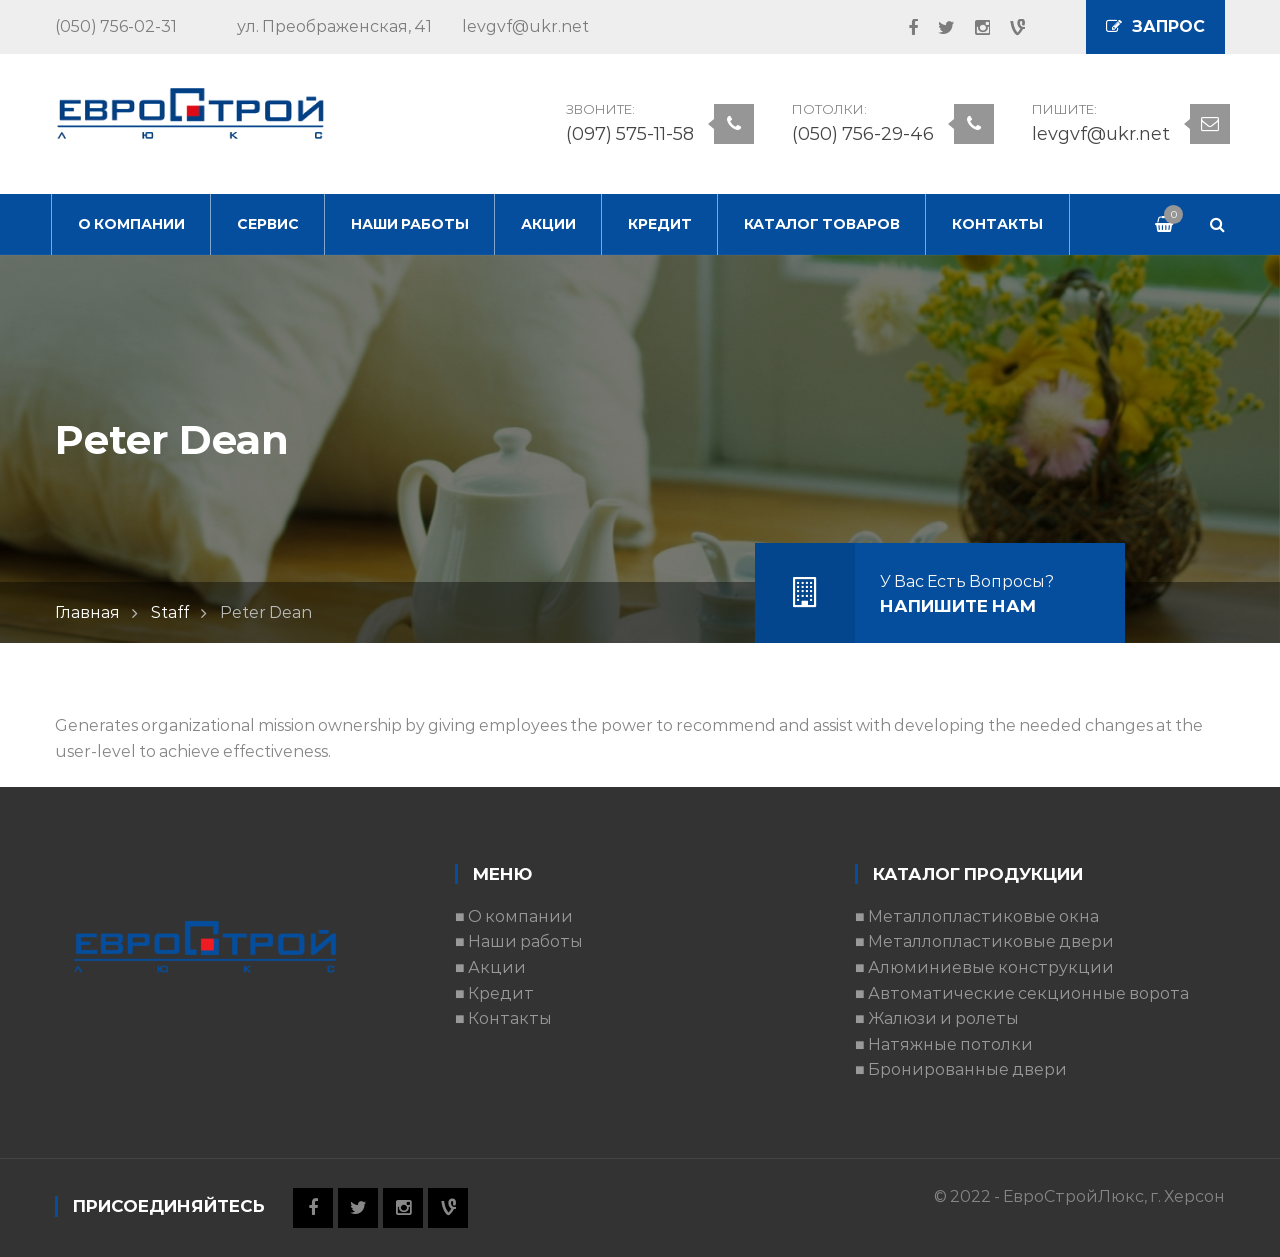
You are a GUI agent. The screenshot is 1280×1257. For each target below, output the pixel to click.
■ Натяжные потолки (944, 1044)
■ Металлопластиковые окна (977, 916)
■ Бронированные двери (961, 1069)
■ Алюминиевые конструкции (984, 967)
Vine (1007, 28)
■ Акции (490, 967)
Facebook (903, 28)
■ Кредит (494, 993)
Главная (87, 612)
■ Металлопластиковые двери (984, 941)
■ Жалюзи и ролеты (937, 1018)
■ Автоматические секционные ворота (1022, 993)
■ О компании (514, 916)
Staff (170, 612)
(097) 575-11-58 (630, 134)
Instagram (972, 28)
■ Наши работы (519, 941)
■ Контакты (503, 1018)
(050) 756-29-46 (863, 134)
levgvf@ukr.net (1101, 134)
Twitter (936, 28)
